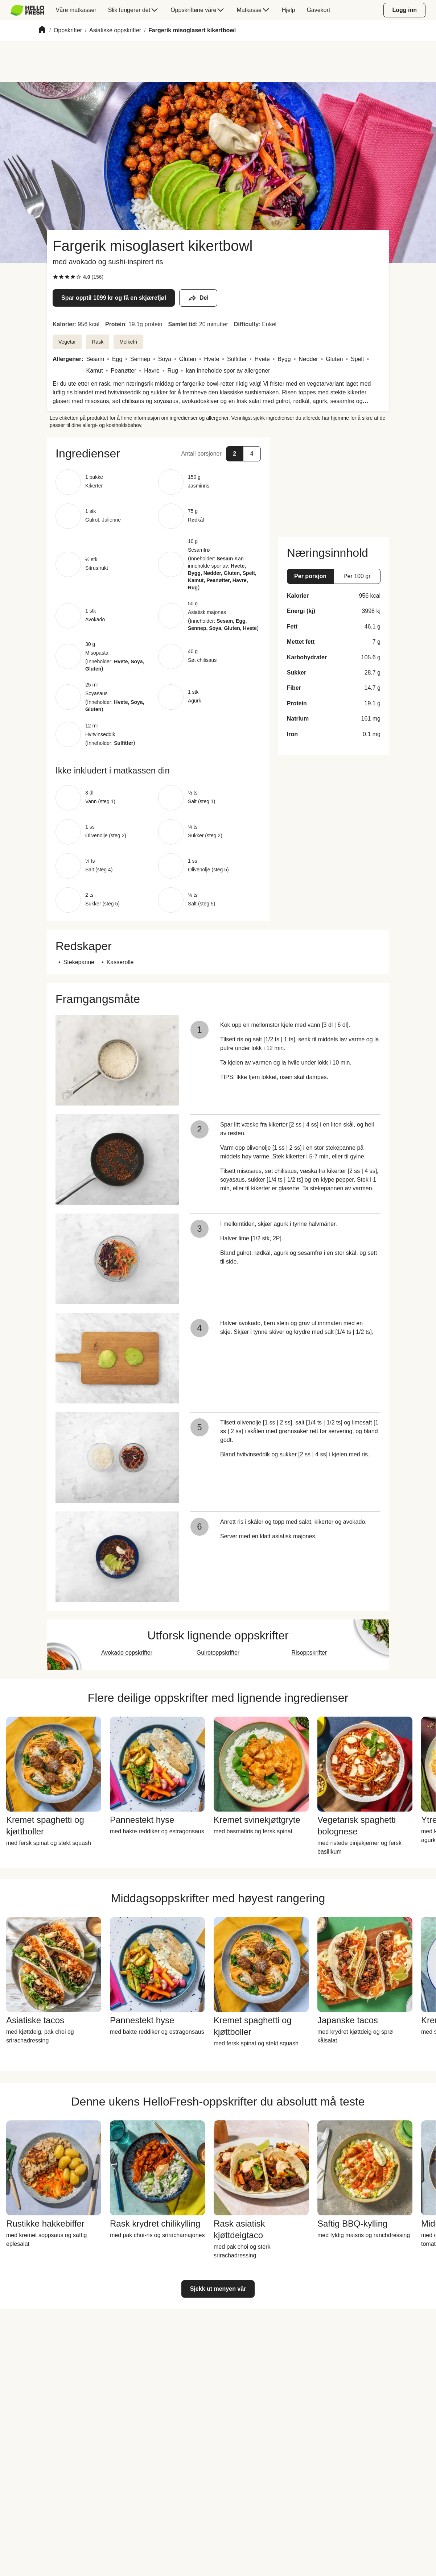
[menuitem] (30, 10)
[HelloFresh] (27, 10)
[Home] (42, 30)
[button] (158, 453)
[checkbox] (55, 277)
